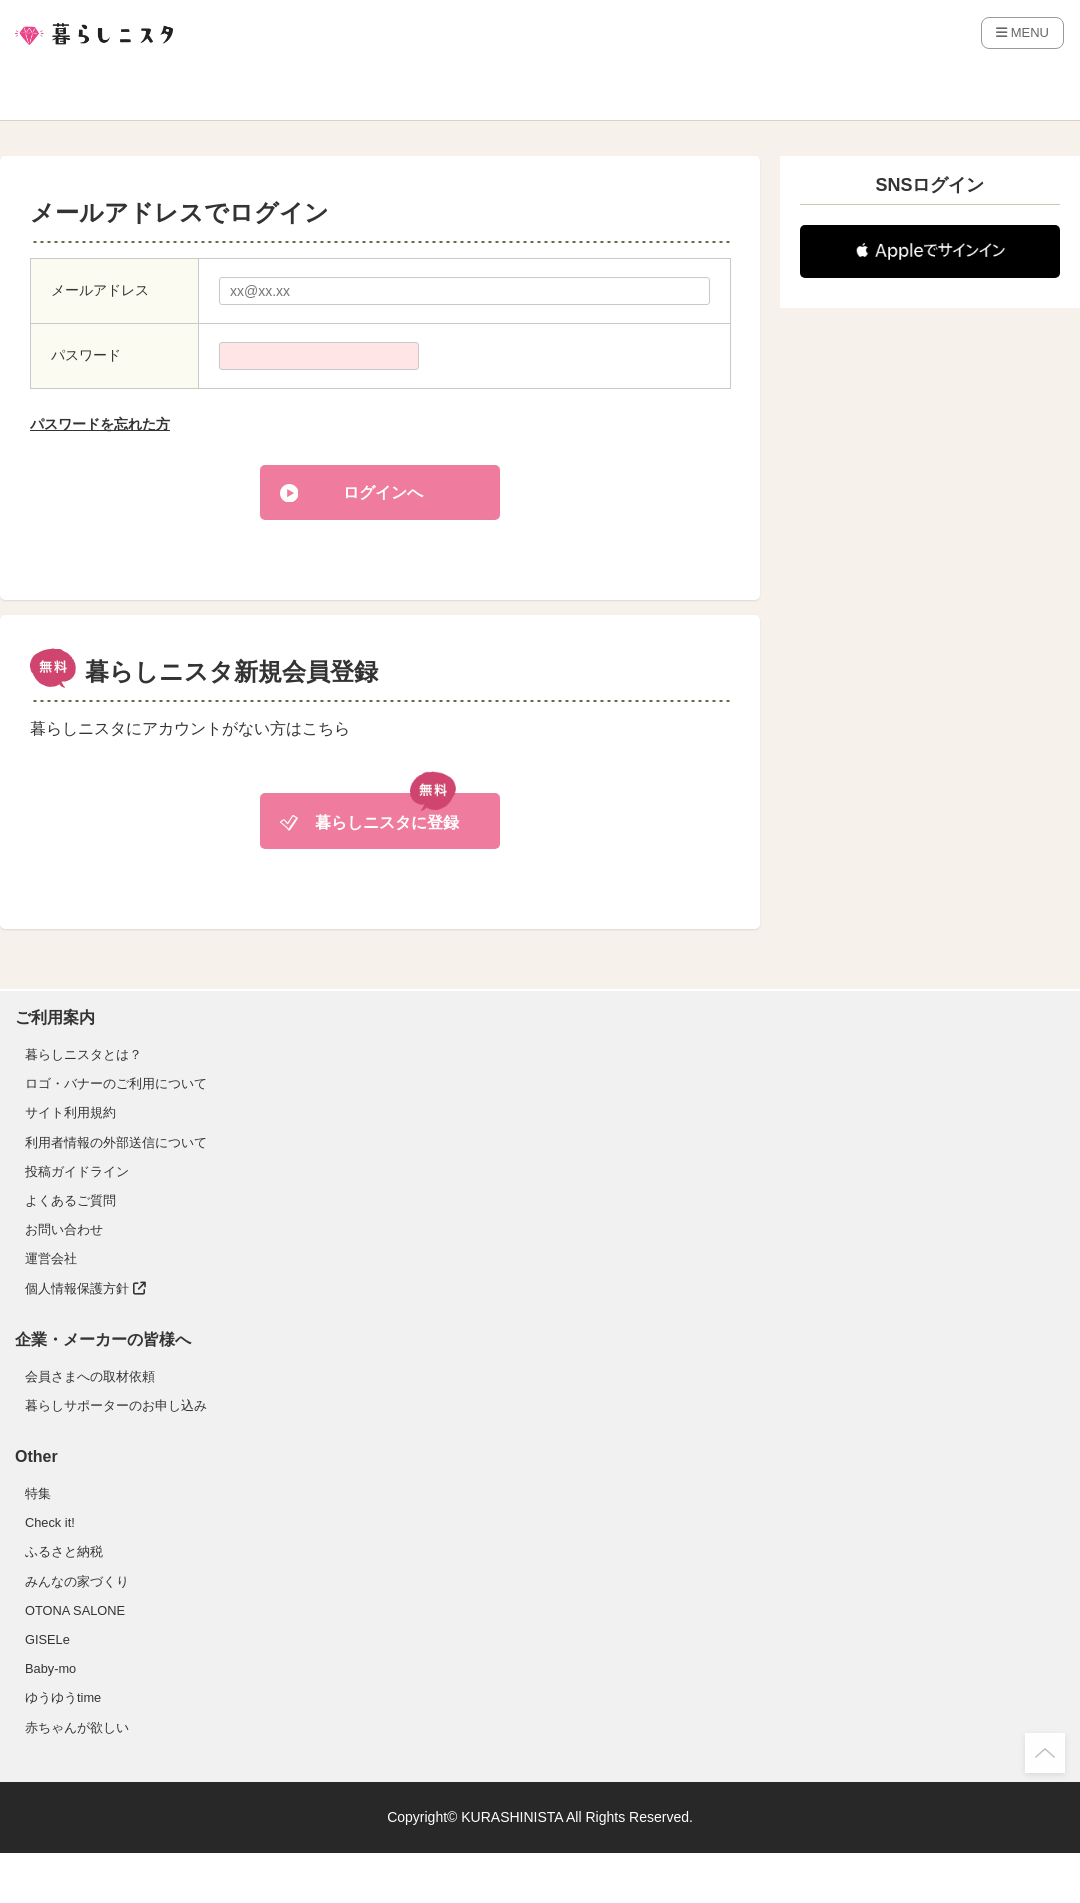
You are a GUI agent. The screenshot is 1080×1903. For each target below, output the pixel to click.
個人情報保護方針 (85, 1288)
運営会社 (51, 1258)
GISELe (47, 1639)
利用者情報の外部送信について (116, 1142)
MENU (1022, 32)
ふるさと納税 (64, 1551)
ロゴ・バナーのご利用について (116, 1083)
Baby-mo (50, 1668)
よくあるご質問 (70, 1200)
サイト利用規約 (70, 1112)
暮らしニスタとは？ (83, 1054)
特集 (38, 1493)
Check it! (50, 1522)
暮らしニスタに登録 (387, 822)
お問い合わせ (64, 1229)
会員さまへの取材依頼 (90, 1376)
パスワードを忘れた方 (100, 424)
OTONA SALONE (75, 1610)
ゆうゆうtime (63, 1697)
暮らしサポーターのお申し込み (116, 1405)
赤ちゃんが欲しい (77, 1727)
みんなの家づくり (77, 1581)
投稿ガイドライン (77, 1171)
